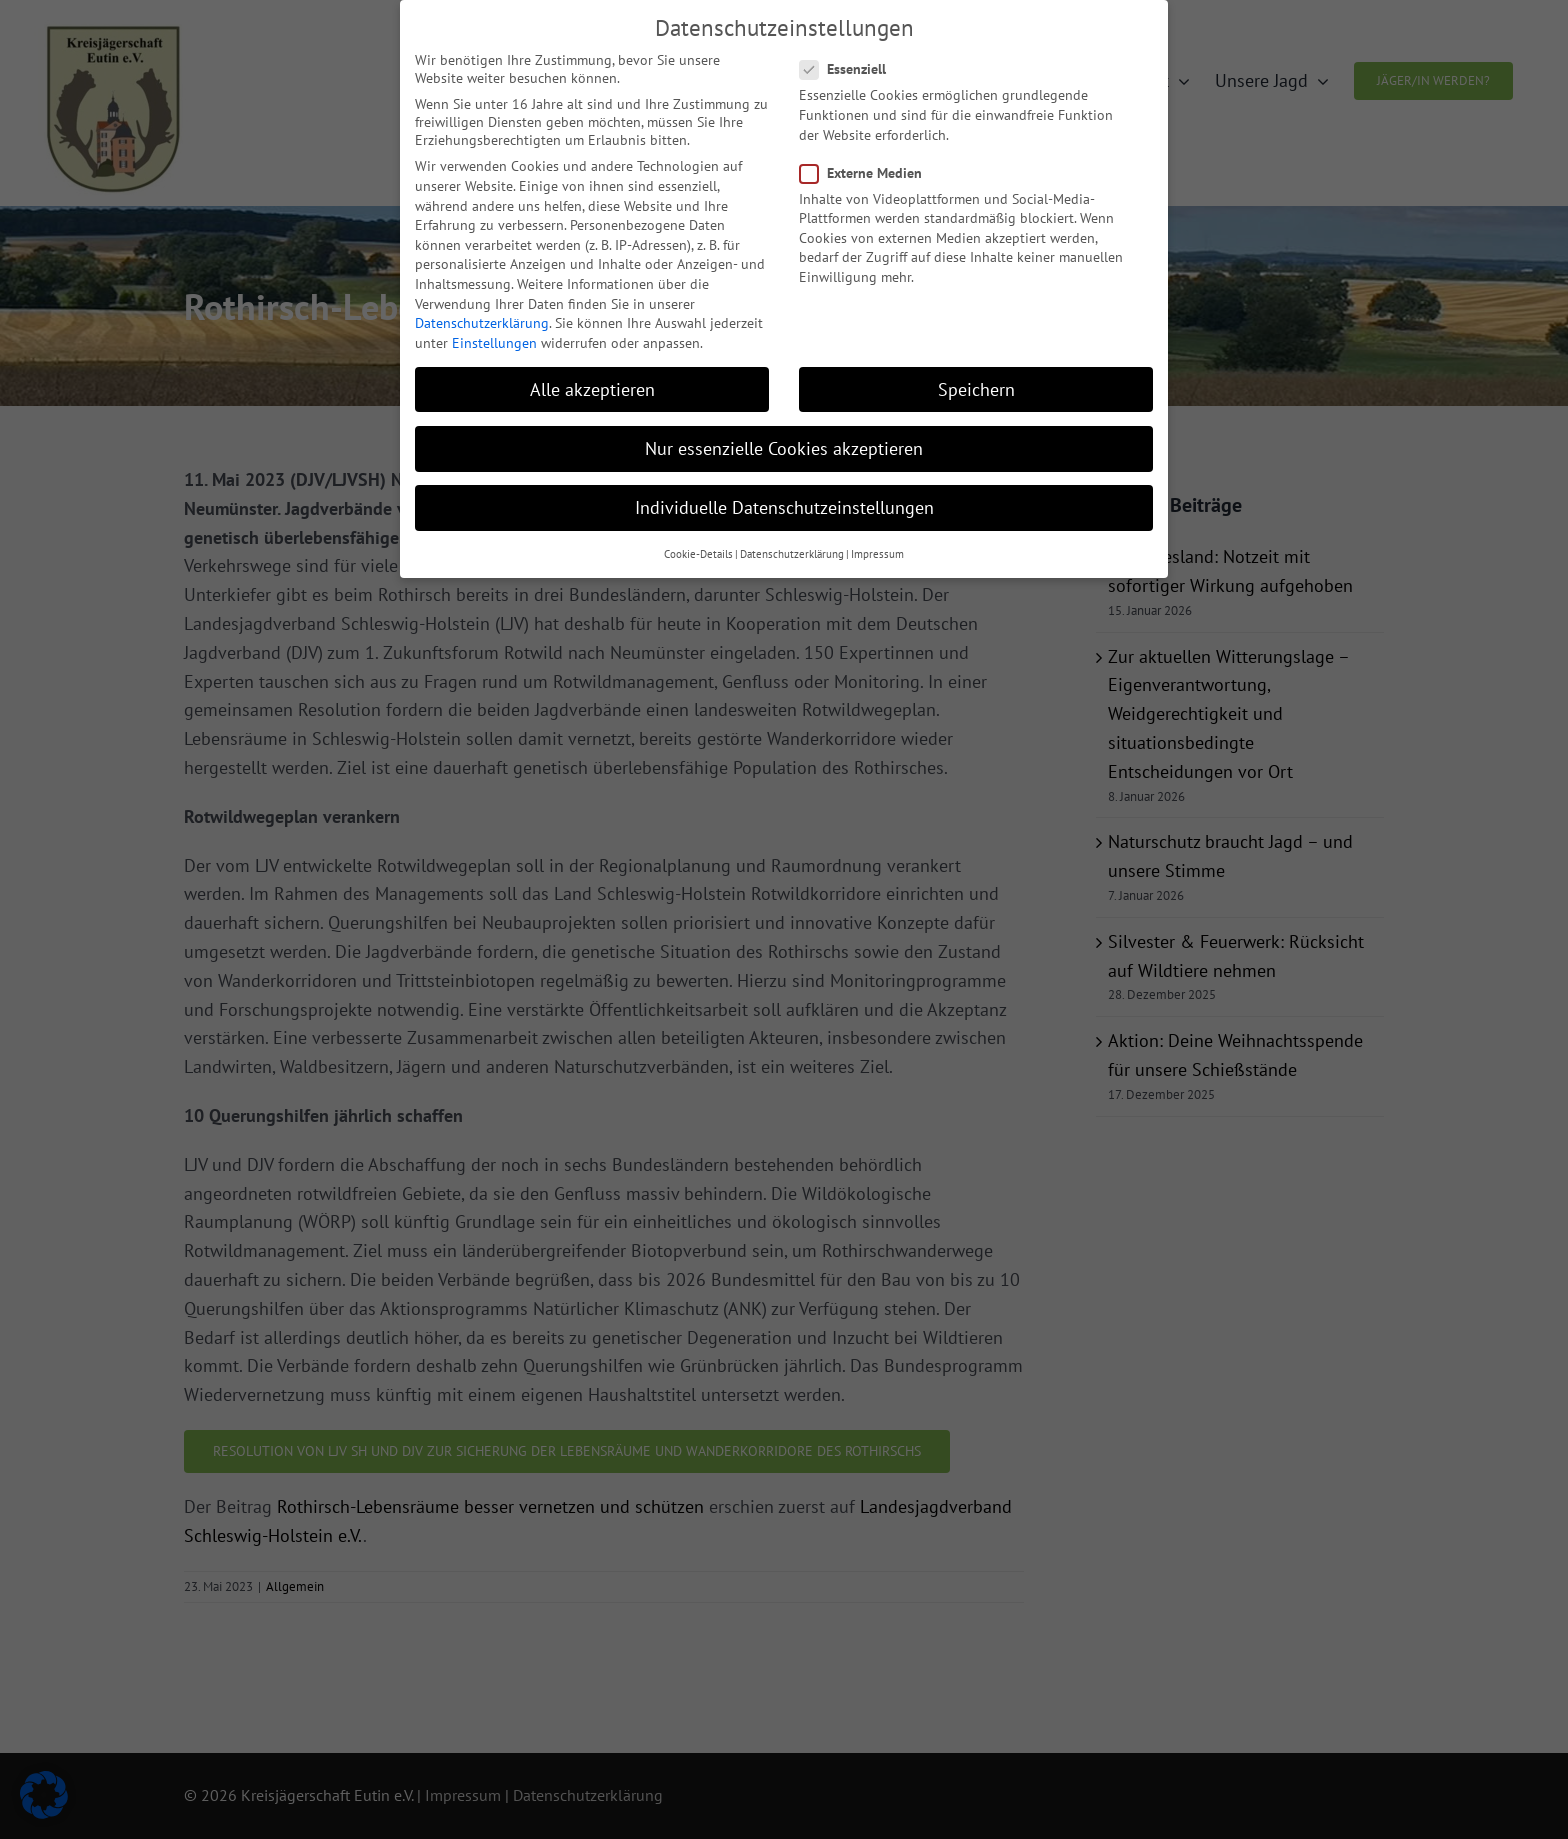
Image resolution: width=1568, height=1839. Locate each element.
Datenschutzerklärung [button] (792, 543)
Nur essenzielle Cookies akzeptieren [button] (784, 436)
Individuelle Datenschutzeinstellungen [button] (784, 495)
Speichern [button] (976, 377)
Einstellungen (494, 331)
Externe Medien (869, 161)
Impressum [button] (877, 543)
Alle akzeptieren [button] (592, 377)
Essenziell (851, 58)
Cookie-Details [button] (698, 543)
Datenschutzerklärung (482, 311)
